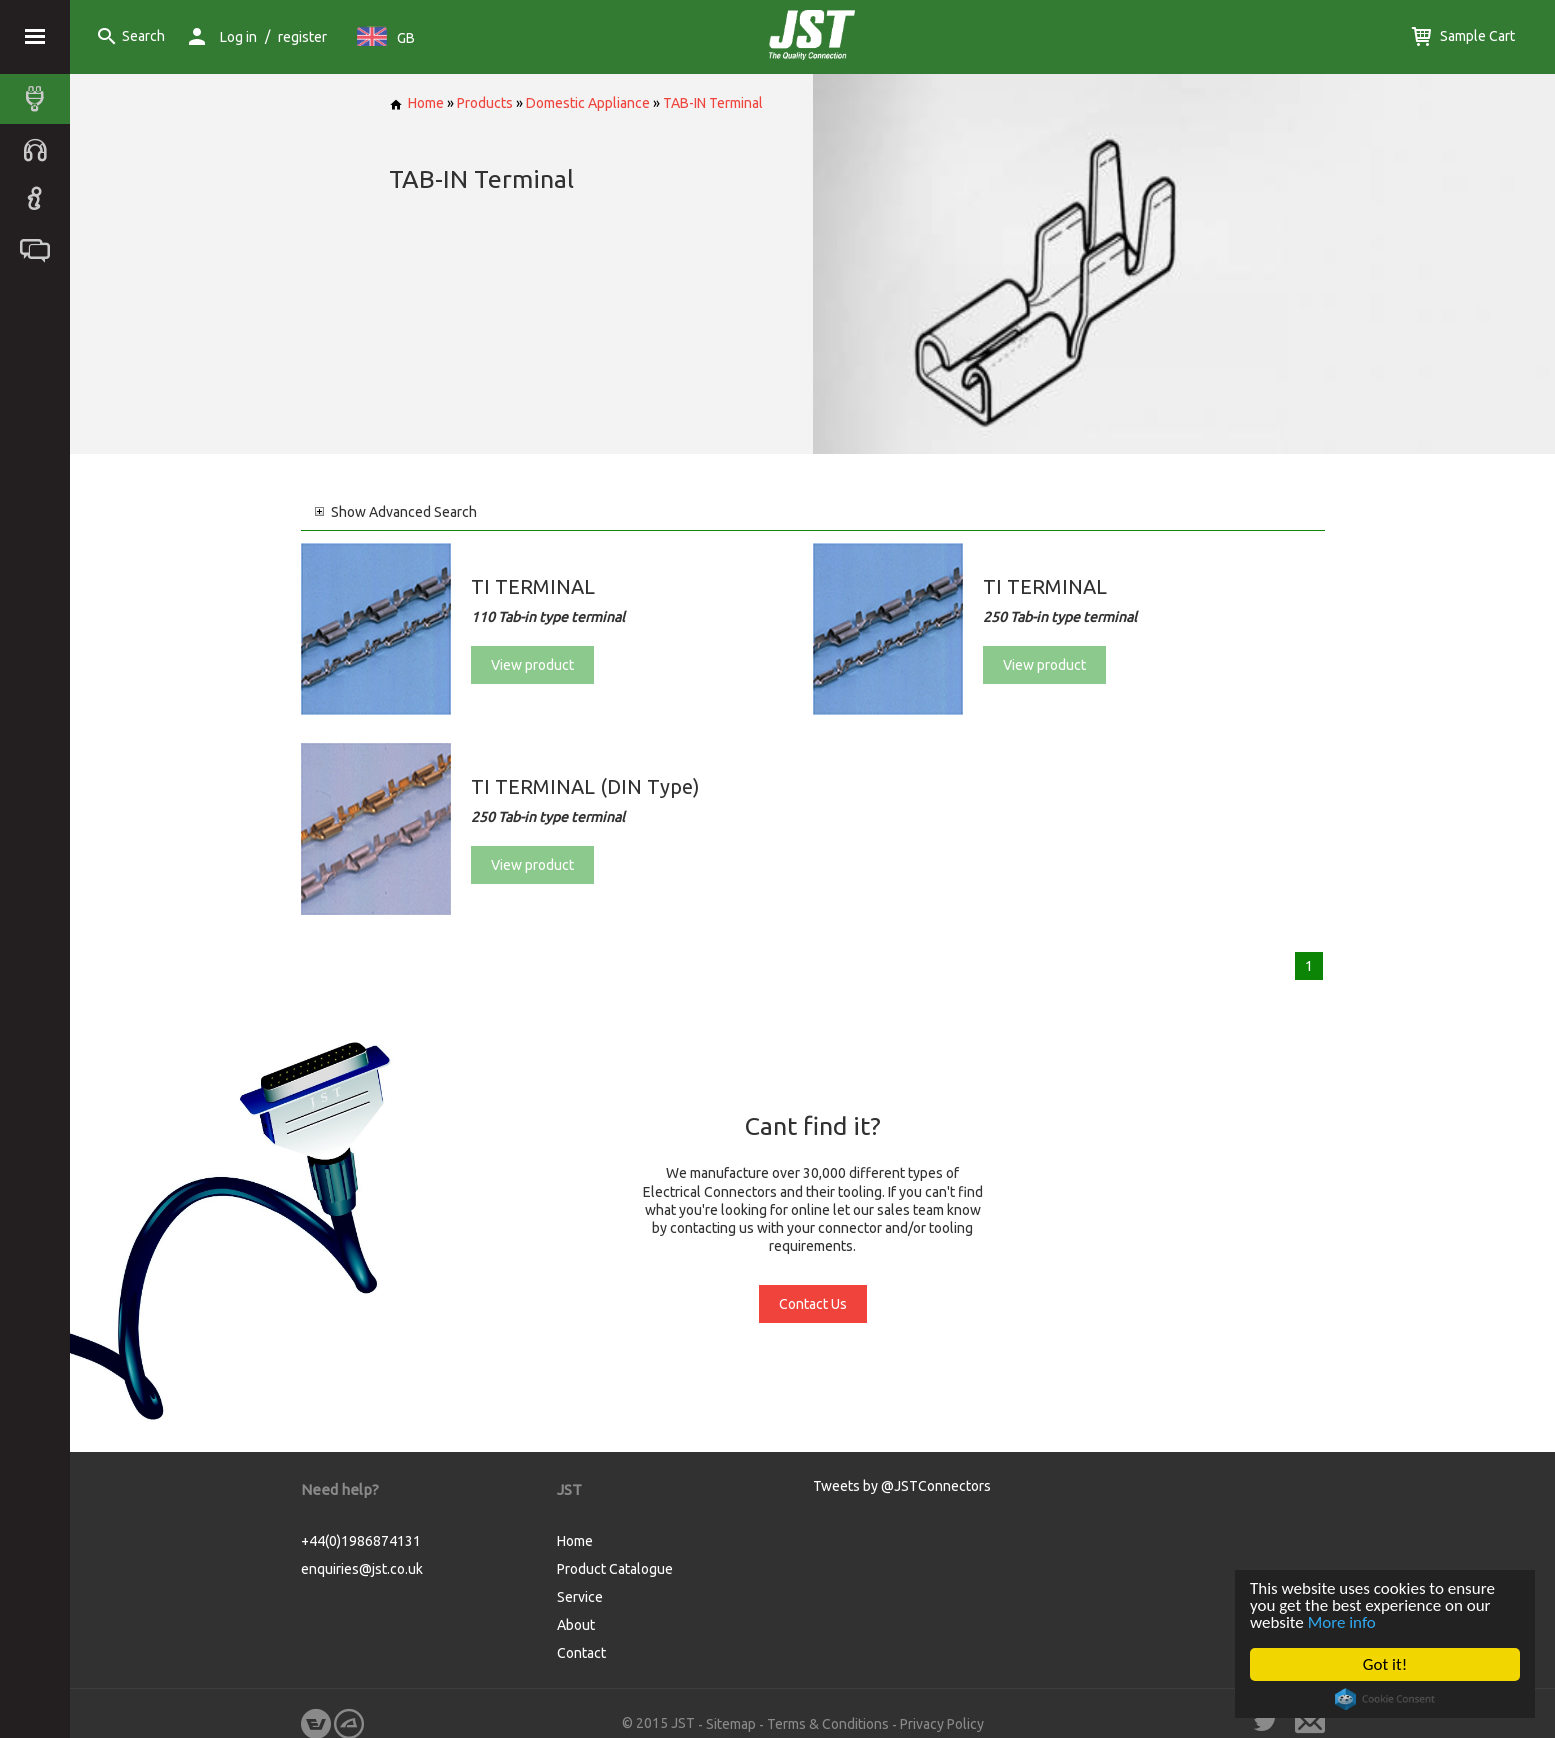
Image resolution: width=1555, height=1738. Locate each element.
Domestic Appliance (588, 103)
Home (416, 103)
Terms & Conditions (828, 1724)
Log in (238, 37)
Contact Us (813, 1304)
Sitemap (731, 1724)
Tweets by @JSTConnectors (902, 1486)
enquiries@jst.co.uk (362, 1569)
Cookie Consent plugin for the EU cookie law (1385, 1699)
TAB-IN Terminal (713, 103)
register (302, 37)
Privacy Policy (942, 1724)
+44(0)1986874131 (361, 1541)
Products (485, 103)
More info (1342, 1622)
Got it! (1385, 1664)
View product (532, 665)
